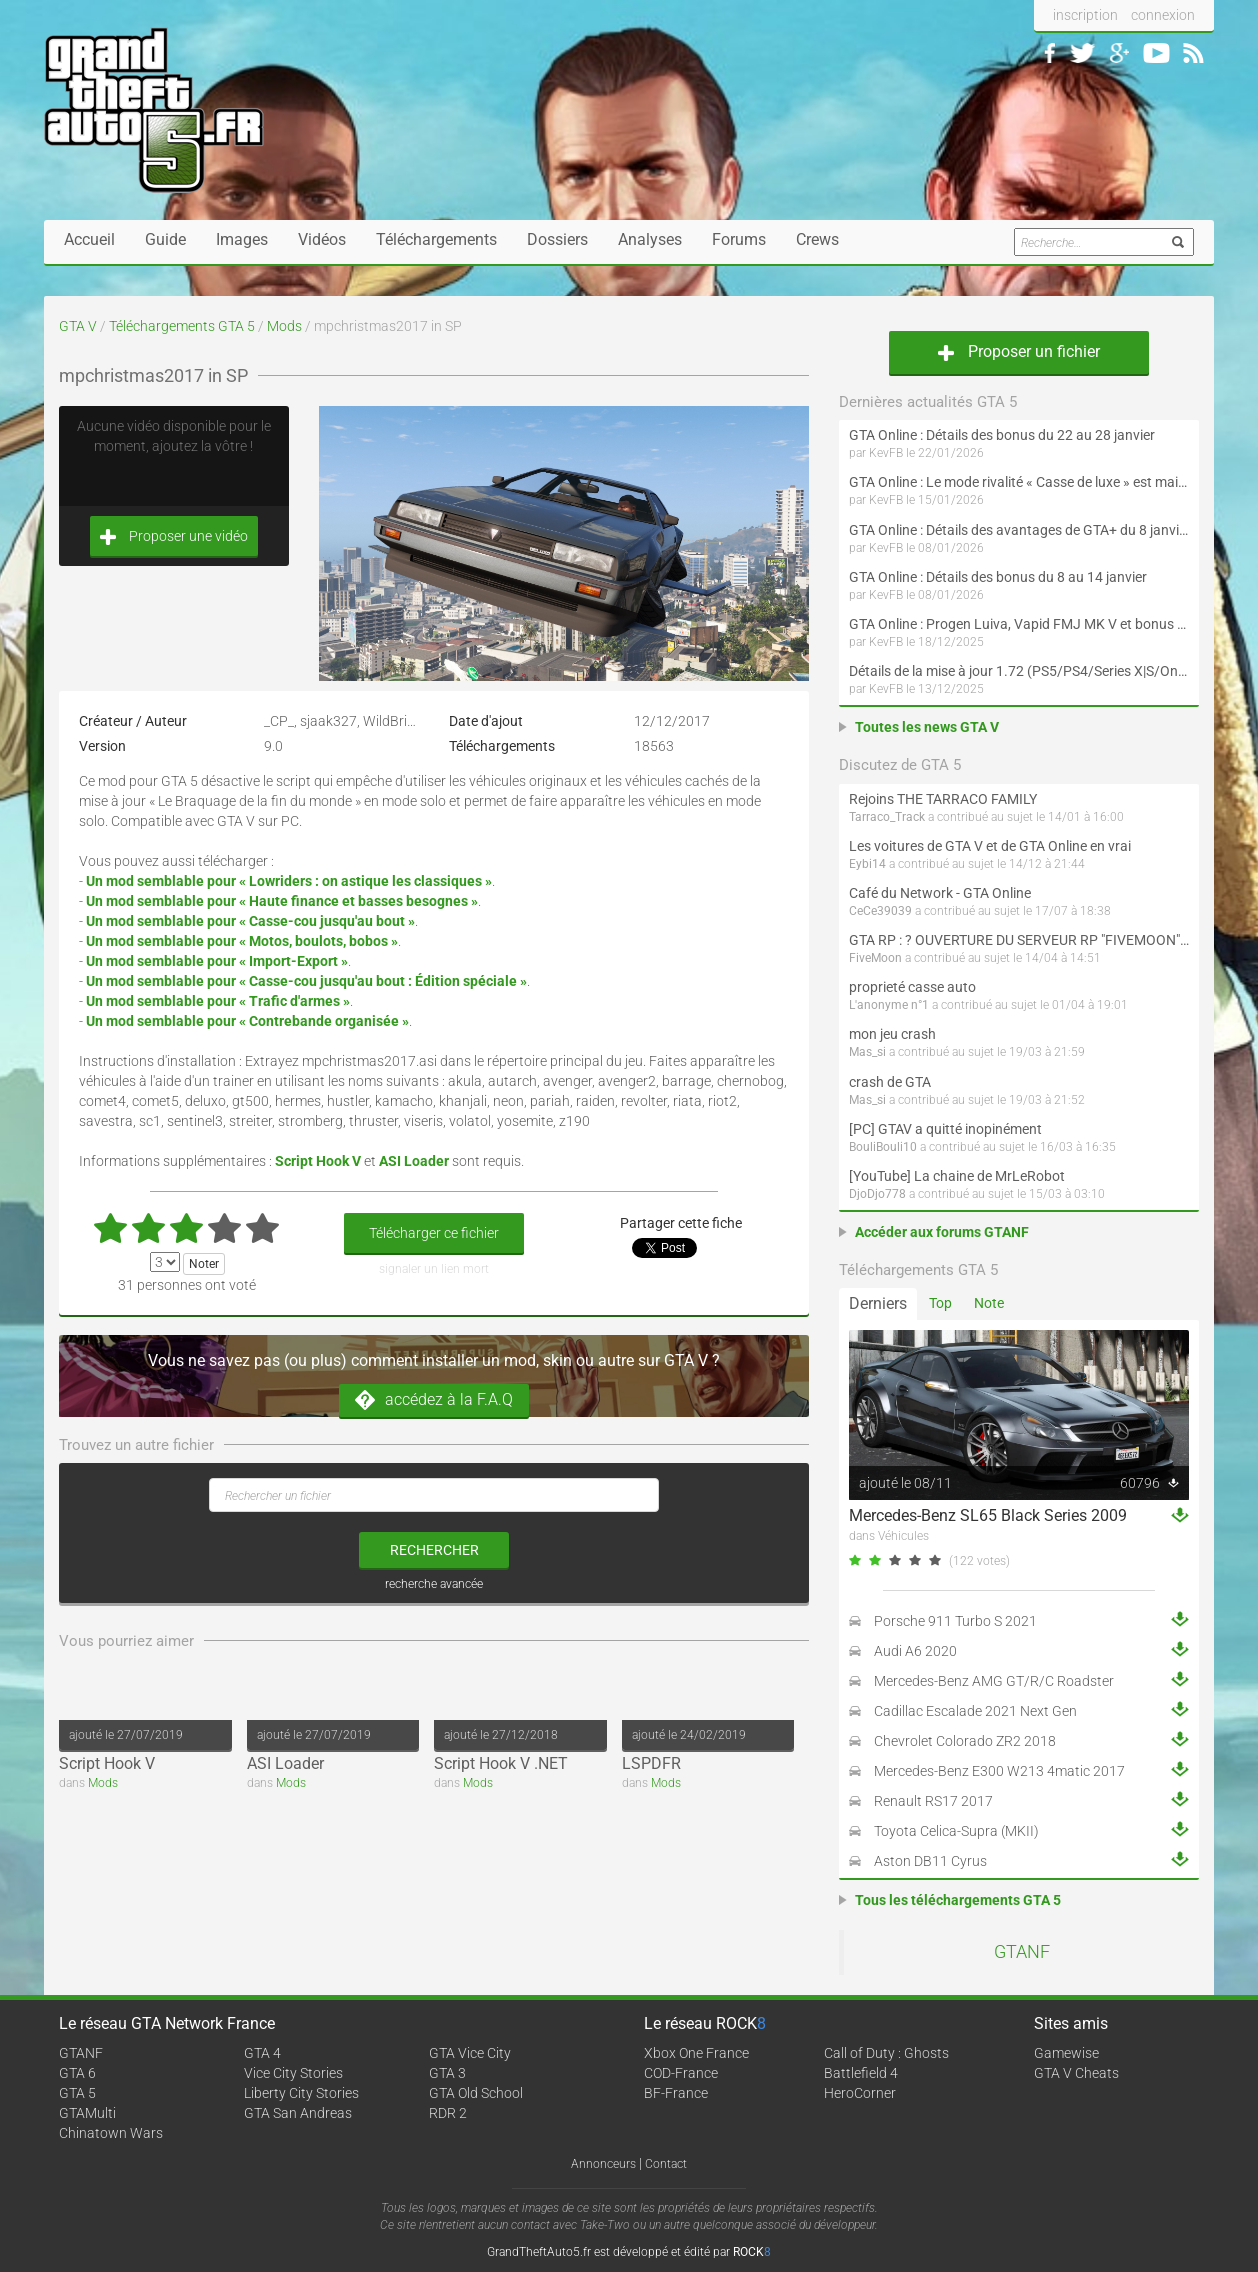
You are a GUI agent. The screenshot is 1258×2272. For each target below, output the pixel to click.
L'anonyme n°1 (889, 1005)
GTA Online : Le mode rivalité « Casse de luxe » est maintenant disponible (1019, 482)
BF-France (676, 2093)
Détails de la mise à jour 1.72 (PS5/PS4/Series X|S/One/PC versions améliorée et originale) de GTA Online (1019, 671)
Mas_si (867, 1052)
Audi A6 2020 (915, 1651)
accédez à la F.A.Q (434, 1400)
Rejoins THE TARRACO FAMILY (943, 799)
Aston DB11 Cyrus (930, 1861)
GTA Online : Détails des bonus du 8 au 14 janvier (998, 577)
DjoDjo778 (877, 1194)
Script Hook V (107, 1763)
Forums (739, 239)
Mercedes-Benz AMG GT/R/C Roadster (994, 1681)
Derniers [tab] (878, 1303)
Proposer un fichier (1019, 351)
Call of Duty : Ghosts (886, 2053)
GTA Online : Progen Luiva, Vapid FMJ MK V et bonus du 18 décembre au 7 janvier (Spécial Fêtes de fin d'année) (1019, 624)
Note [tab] (989, 1303)
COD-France (681, 2073)
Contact (666, 2164)
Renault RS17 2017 (933, 1801)
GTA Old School (476, 2093)
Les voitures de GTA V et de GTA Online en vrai (990, 846)
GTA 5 (77, 2093)
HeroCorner (860, 2093)
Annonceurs (603, 2164)
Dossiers (557, 239)
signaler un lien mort (434, 1269)
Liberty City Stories (301, 2093)
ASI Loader (285, 1763)
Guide (165, 239)
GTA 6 (77, 2073)
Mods (284, 326)
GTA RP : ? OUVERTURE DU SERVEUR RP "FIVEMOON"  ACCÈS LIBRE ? (1019, 940)
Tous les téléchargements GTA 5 (958, 1900)
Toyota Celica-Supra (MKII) (956, 1831)
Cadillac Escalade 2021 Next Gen (975, 1711)
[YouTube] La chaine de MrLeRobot (957, 1176)
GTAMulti (87, 2113)
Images (242, 239)
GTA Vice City (470, 2053)
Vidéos (322, 239)
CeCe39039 (880, 911)
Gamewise (1066, 2053)
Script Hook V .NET (501, 1763)
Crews (817, 239)
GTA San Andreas (298, 2113)
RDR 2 (448, 2113)
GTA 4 (262, 2053)
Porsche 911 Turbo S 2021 (955, 1621)
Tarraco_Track (887, 817)
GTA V (78, 326)
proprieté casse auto (912, 987)
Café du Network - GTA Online (940, 893)
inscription (1085, 15)
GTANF (1022, 1952)
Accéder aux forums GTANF (942, 1232)
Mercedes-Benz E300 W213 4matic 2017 (999, 1771)
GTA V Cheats (1076, 2073)
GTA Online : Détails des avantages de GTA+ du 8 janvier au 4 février (1019, 530)
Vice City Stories (293, 2073)
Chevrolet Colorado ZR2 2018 (965, 1741)
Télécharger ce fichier (434, 1233)
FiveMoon (875, 958)
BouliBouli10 (883, 1147)
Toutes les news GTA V (927, 727)
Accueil (89, 239)
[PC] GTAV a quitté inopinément (945, 1129)
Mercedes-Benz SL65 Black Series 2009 (988, 1515)
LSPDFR (651, 1763)
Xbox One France (696, 2053)
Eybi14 (867, 864)
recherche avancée (434, 1584)
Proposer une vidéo (174, 536)
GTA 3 (447, 2073)
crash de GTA (890, 1082)
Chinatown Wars (111, 2133)
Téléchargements (436, 239)
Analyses (650, 239)
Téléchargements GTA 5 (182, 326)
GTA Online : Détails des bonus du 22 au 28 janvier (1002, 435)
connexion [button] (1163, 15)
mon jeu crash (892, 1034)
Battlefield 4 (861, 2073)
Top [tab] (940, 1303)
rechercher (434, 1550)
